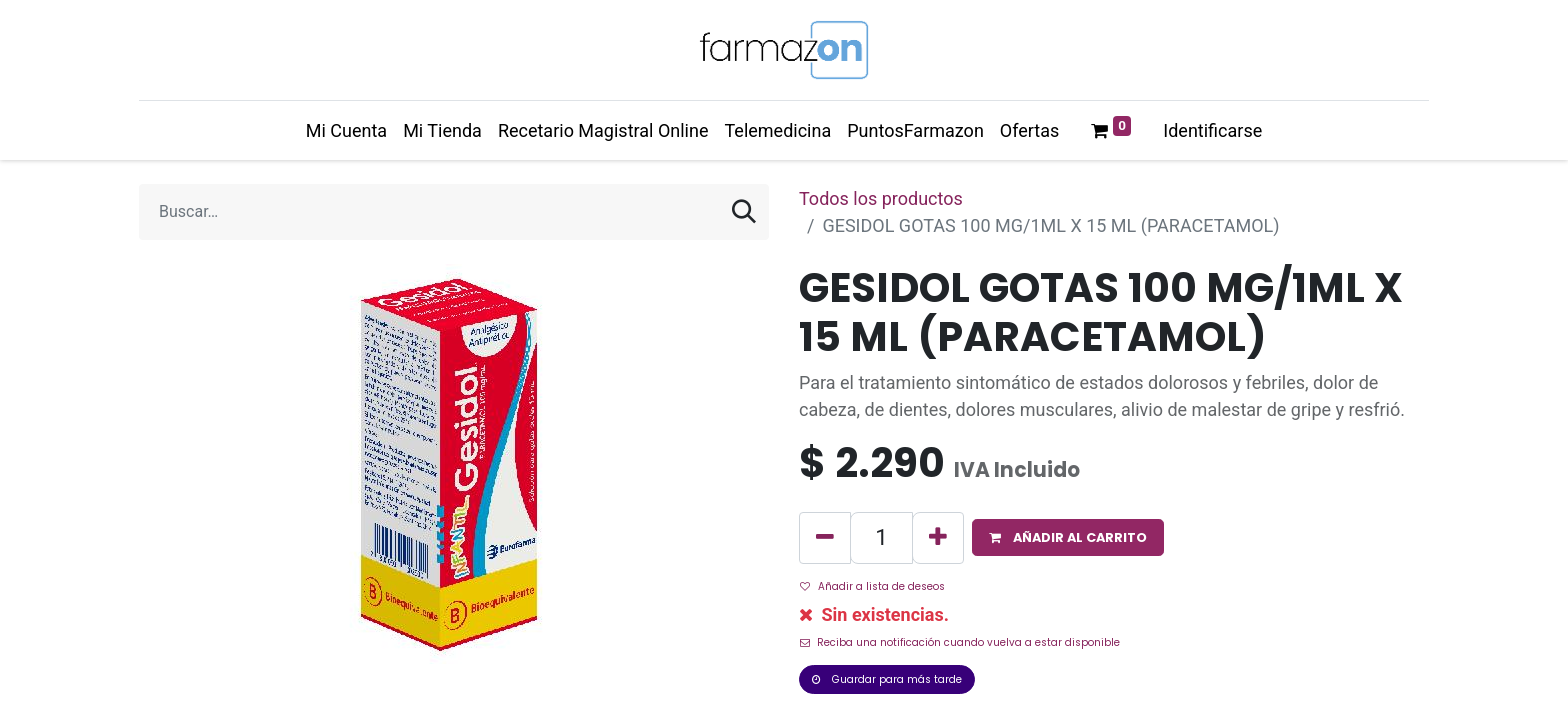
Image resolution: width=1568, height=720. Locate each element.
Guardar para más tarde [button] (887, 679)
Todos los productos (881, 198)
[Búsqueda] (744, 212)
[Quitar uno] (825, 538)
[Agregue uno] (938, 538)
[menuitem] (346, 130)
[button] (1068, 537)
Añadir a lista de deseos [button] (872, 586)
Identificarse (1212, 130)
